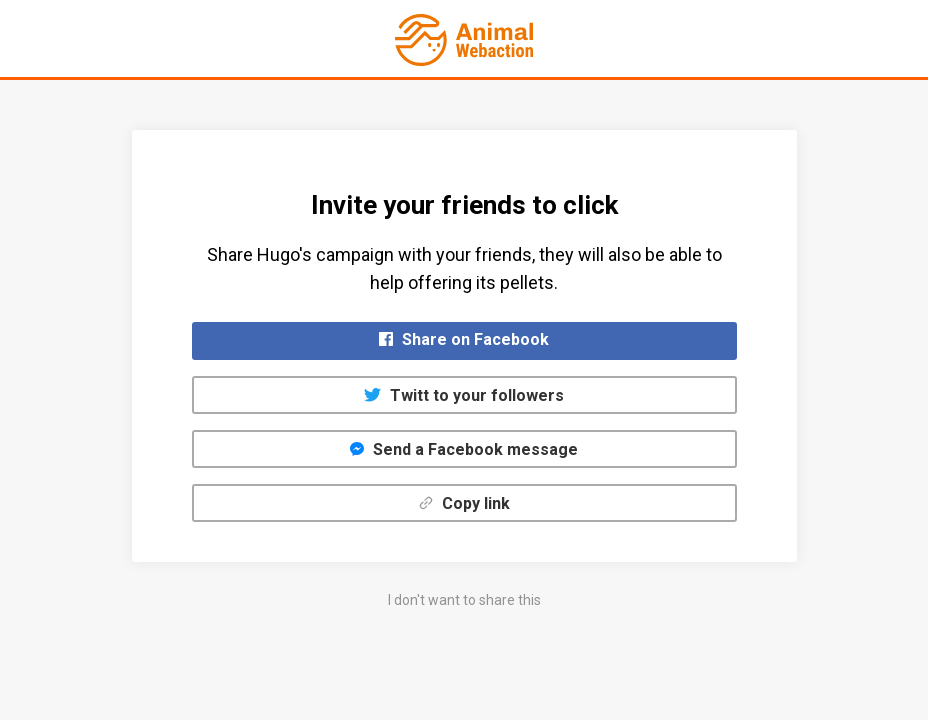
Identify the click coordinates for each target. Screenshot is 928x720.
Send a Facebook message (464, 449)
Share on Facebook (464, 339)
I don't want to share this (464, 600)
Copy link (464, 503)
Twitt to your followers (464, 395)
